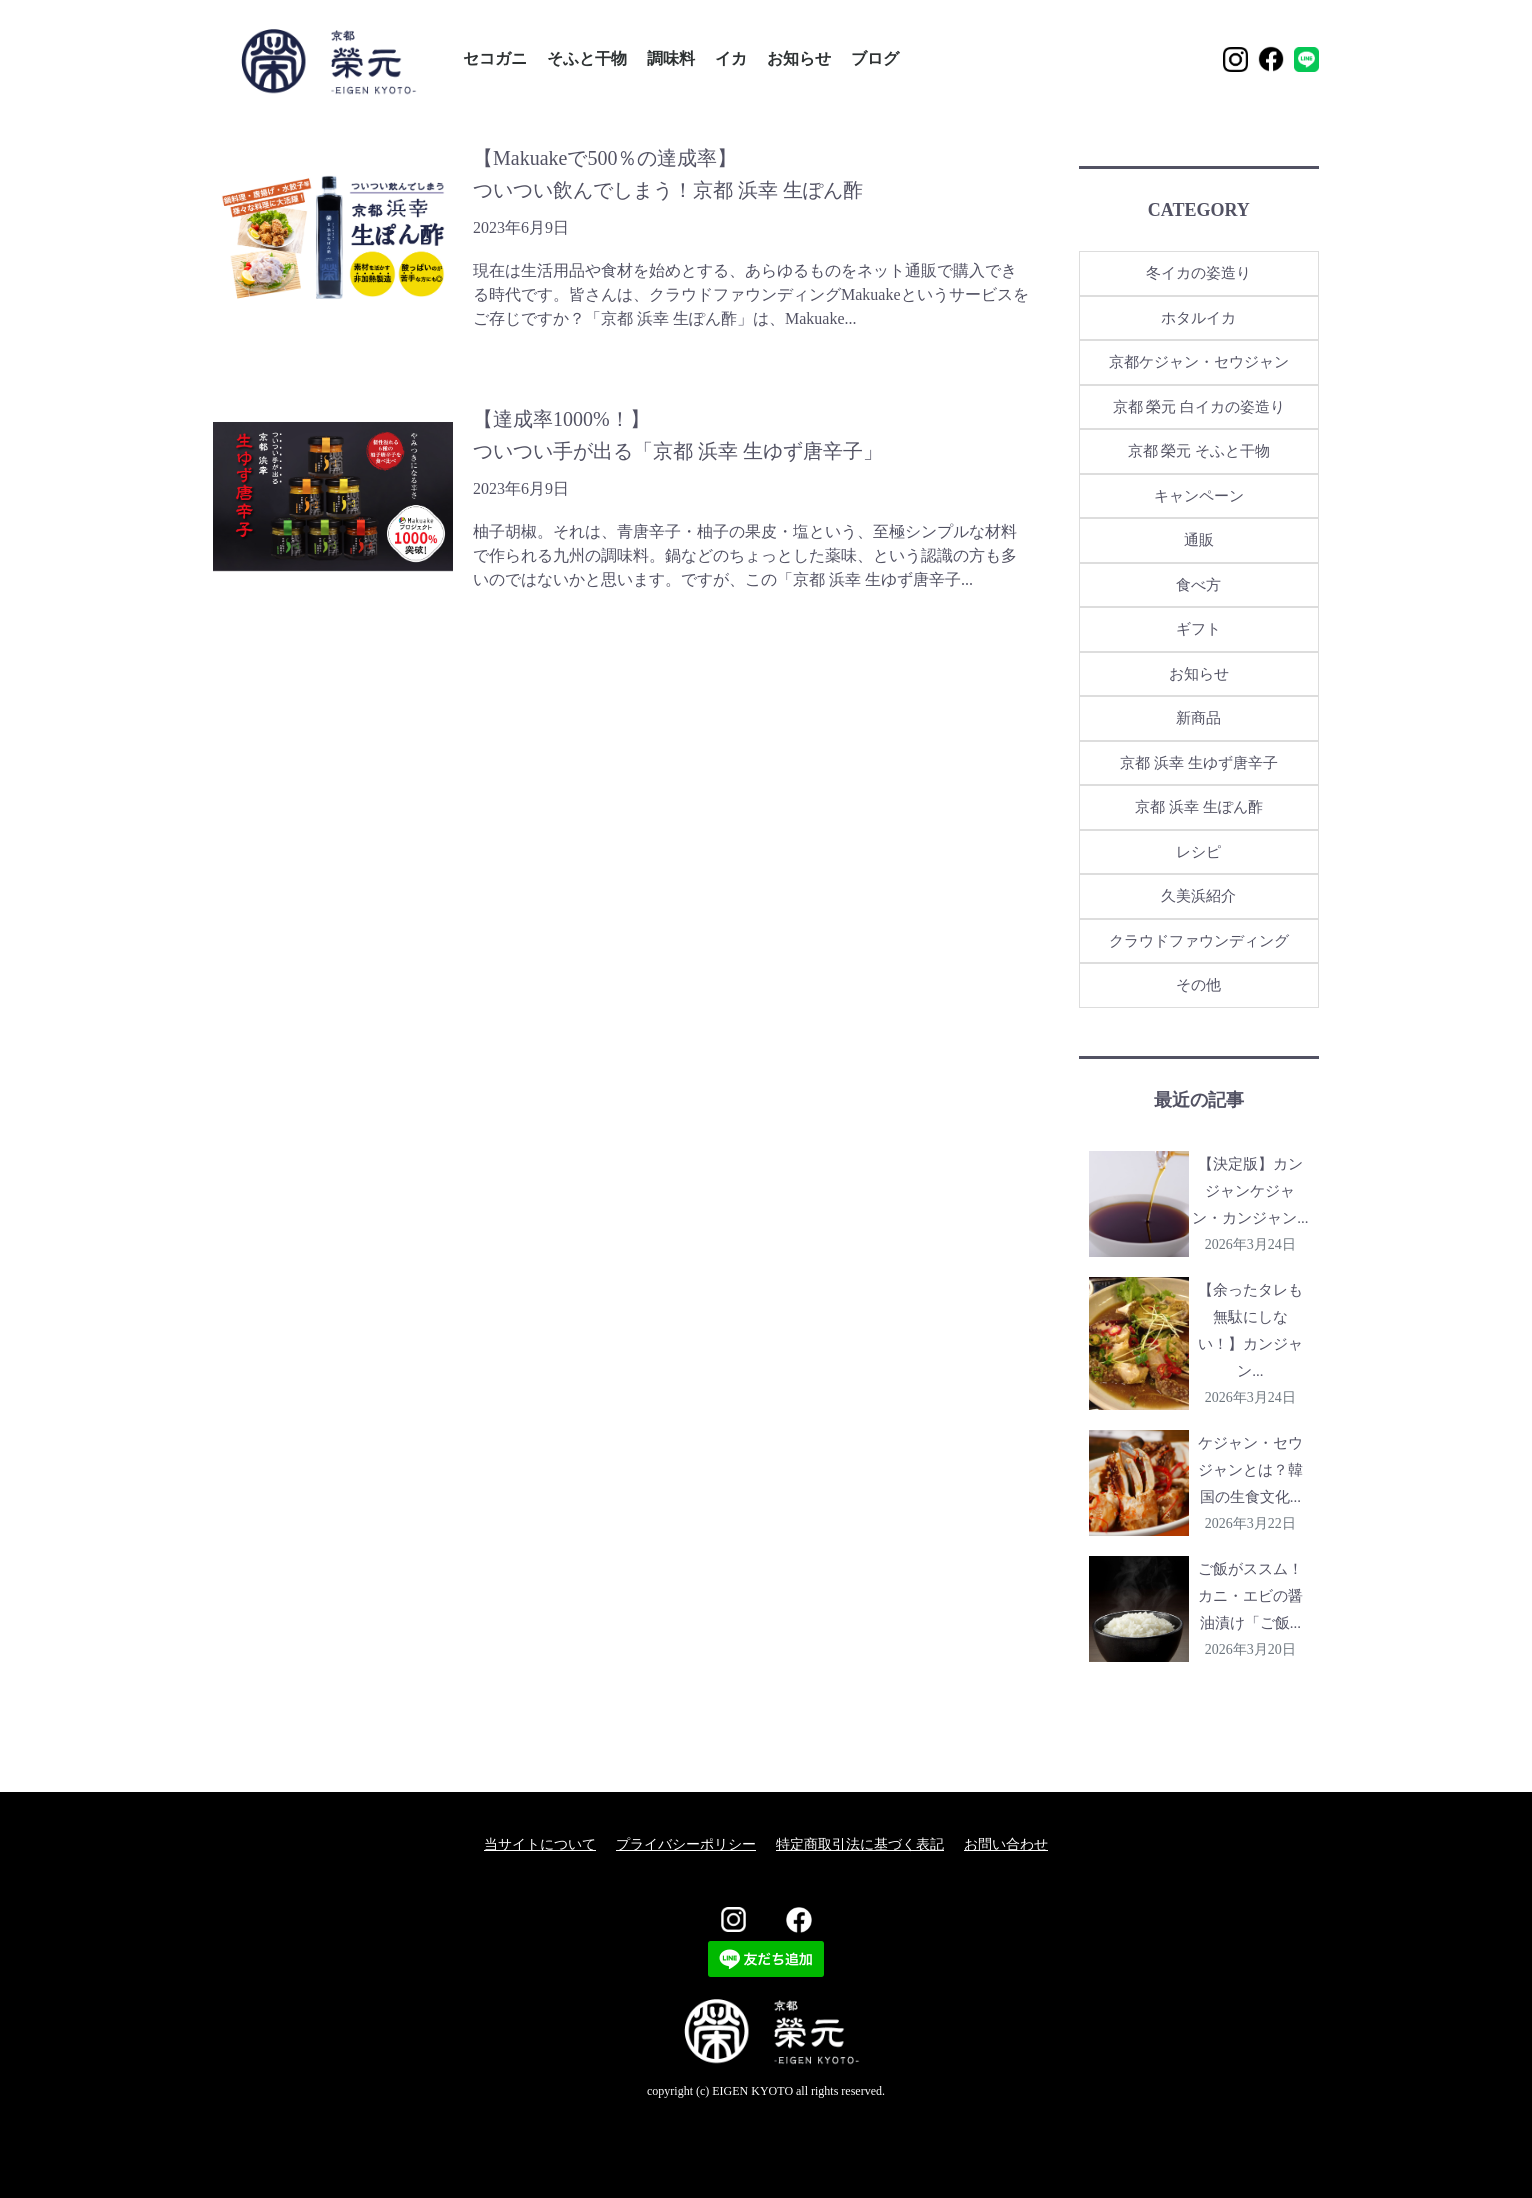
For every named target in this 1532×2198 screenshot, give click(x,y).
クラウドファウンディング (1199, 941)
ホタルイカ (1198, 318)
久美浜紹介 (1198, 896)
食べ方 (1198, 585)
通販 (1199, 540)
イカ (731, 58)
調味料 (671, 58)
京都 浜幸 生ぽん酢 (1199, 807)
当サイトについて (540, 1844)
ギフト (1198, 629)
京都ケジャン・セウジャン (1199, 362)
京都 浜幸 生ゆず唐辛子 (1199, 763)
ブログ (875, 58)
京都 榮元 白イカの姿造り (1199, 407)
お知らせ (799, 58)
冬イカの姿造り (1198, 273)
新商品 (1198, 718)
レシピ (1198, 852)
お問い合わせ (1006, 1844)
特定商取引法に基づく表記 (860, 1844)
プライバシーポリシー (686, 1844)
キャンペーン (1199, 496)
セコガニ (495, 58)
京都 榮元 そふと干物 (1199, 451)
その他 (1198, 985)
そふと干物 (587, 58)
